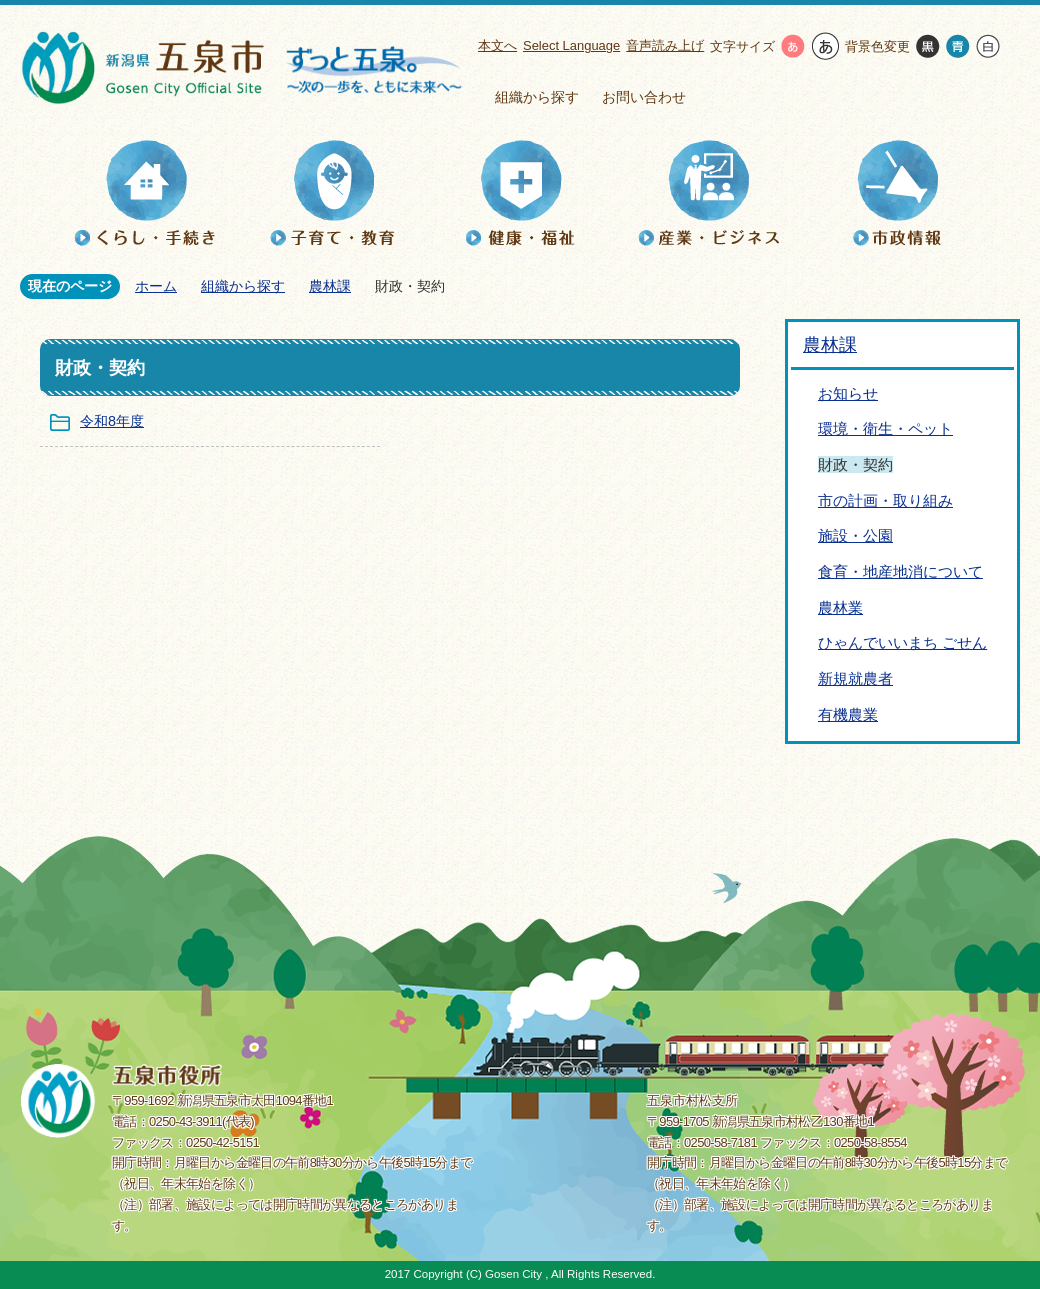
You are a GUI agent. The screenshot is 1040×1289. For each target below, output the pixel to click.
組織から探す (537, 97)
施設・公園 (855, 535)
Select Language (571, 45)
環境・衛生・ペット (885, 428)
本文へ (497, 45)
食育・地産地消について (900, 571)
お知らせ (848, 393)
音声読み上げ (665, 45)
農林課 (330, 286)
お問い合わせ (644, 97)
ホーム (156, 286)
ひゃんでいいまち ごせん (902, 642)
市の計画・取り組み (885, 500)
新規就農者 (855, 678)
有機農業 (848, 714)
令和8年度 (112, 421)
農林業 (840, 607)
